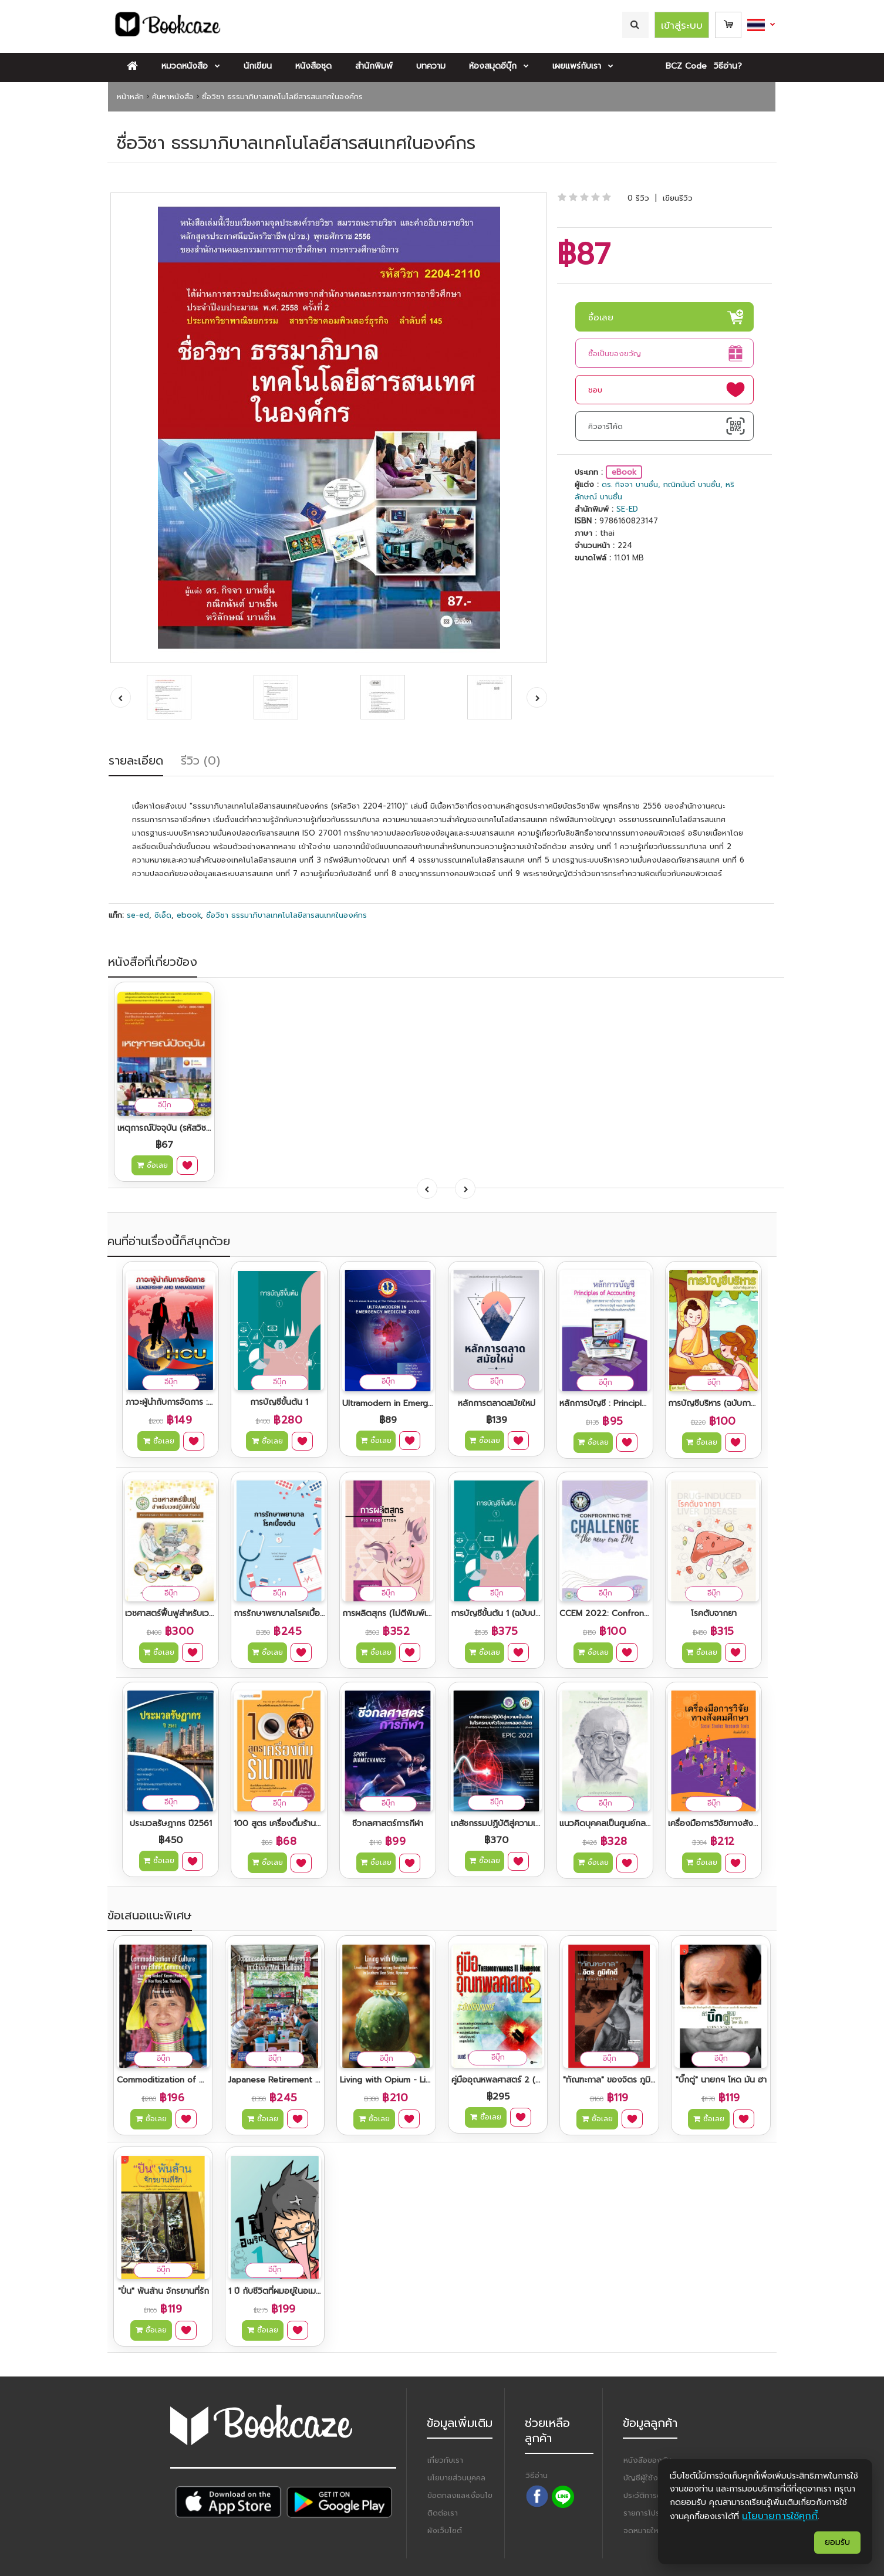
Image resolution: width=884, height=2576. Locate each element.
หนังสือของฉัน (647, 2460)
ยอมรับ (837, 2542)
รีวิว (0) (200, 760)
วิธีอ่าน (536, 2475)
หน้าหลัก (130, 96)
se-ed (138, 915)
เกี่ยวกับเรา (445, 2460)
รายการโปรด (644, 2512)
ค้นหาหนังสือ (173, 96)
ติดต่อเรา (442, 2512)
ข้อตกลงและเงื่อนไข (459, 2495)
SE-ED (627, 509)
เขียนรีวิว (678, 198)
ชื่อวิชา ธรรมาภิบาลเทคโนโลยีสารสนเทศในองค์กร (282, 96)
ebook (189, 915)
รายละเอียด (136, 760)
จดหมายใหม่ (643, 2530)
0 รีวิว (638, 198)
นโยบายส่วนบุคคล (456, 2477)
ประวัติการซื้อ (644, 2495)
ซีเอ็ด (162, 915)
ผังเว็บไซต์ (444, 2530)
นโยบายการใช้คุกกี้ (780, 2516)
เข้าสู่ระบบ (682, 25)
